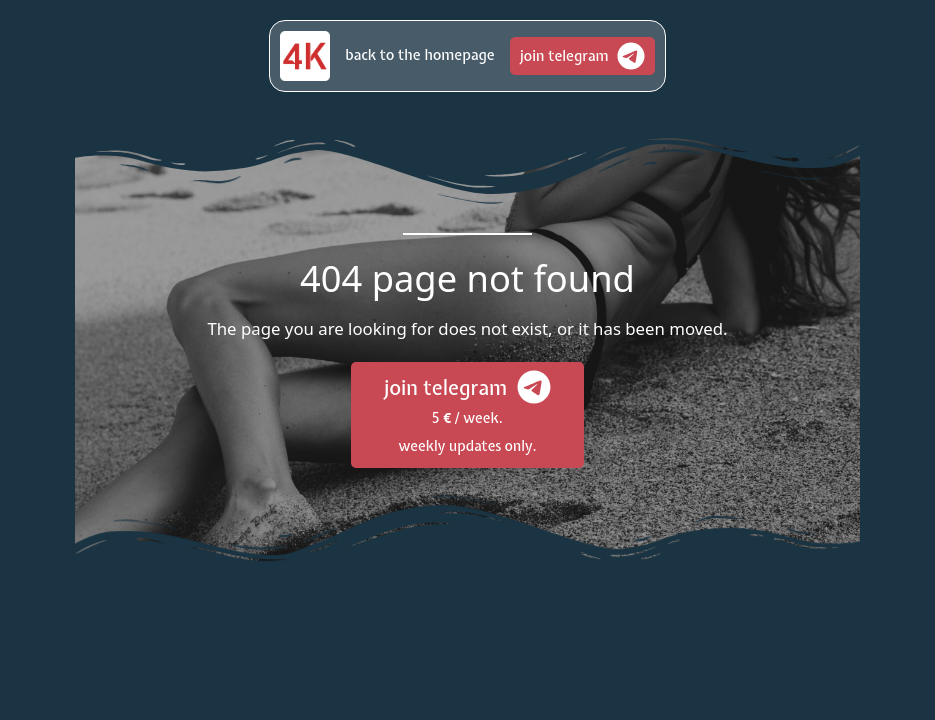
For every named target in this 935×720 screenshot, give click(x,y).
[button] (419, 55)
